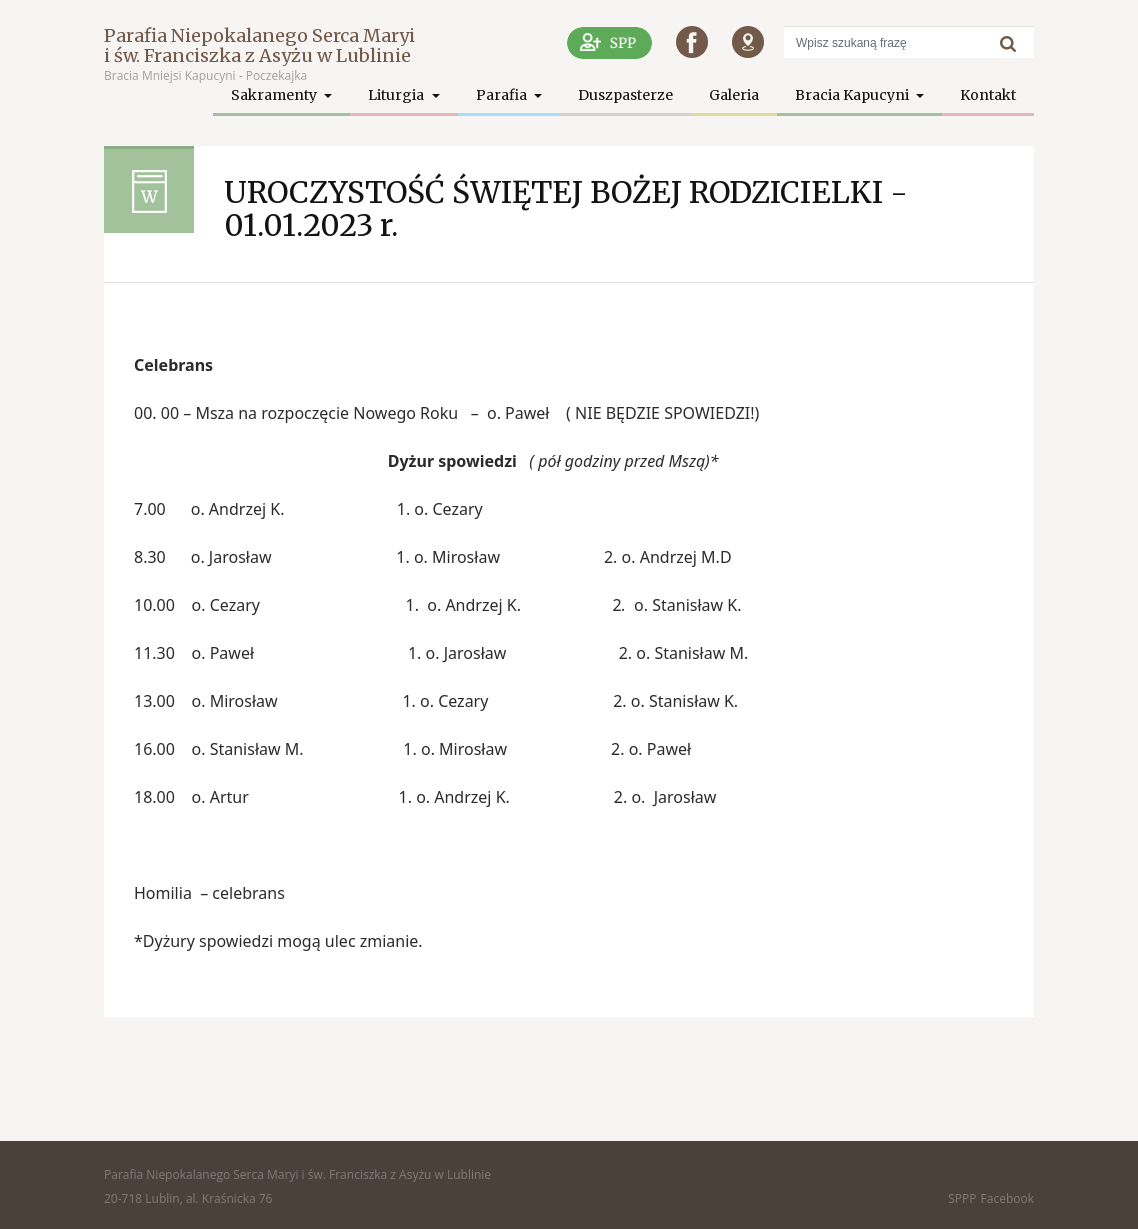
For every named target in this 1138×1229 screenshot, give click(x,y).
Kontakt (988, 95)
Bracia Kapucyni (853, 95)
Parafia (503, 95)
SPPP (962, 1198)
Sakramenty (275, 95)
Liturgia (397, 95)
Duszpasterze (625, 95)
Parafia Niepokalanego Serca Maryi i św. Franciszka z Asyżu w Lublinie (259, 45)
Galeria (734, 95)
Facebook (1007, 1198)
